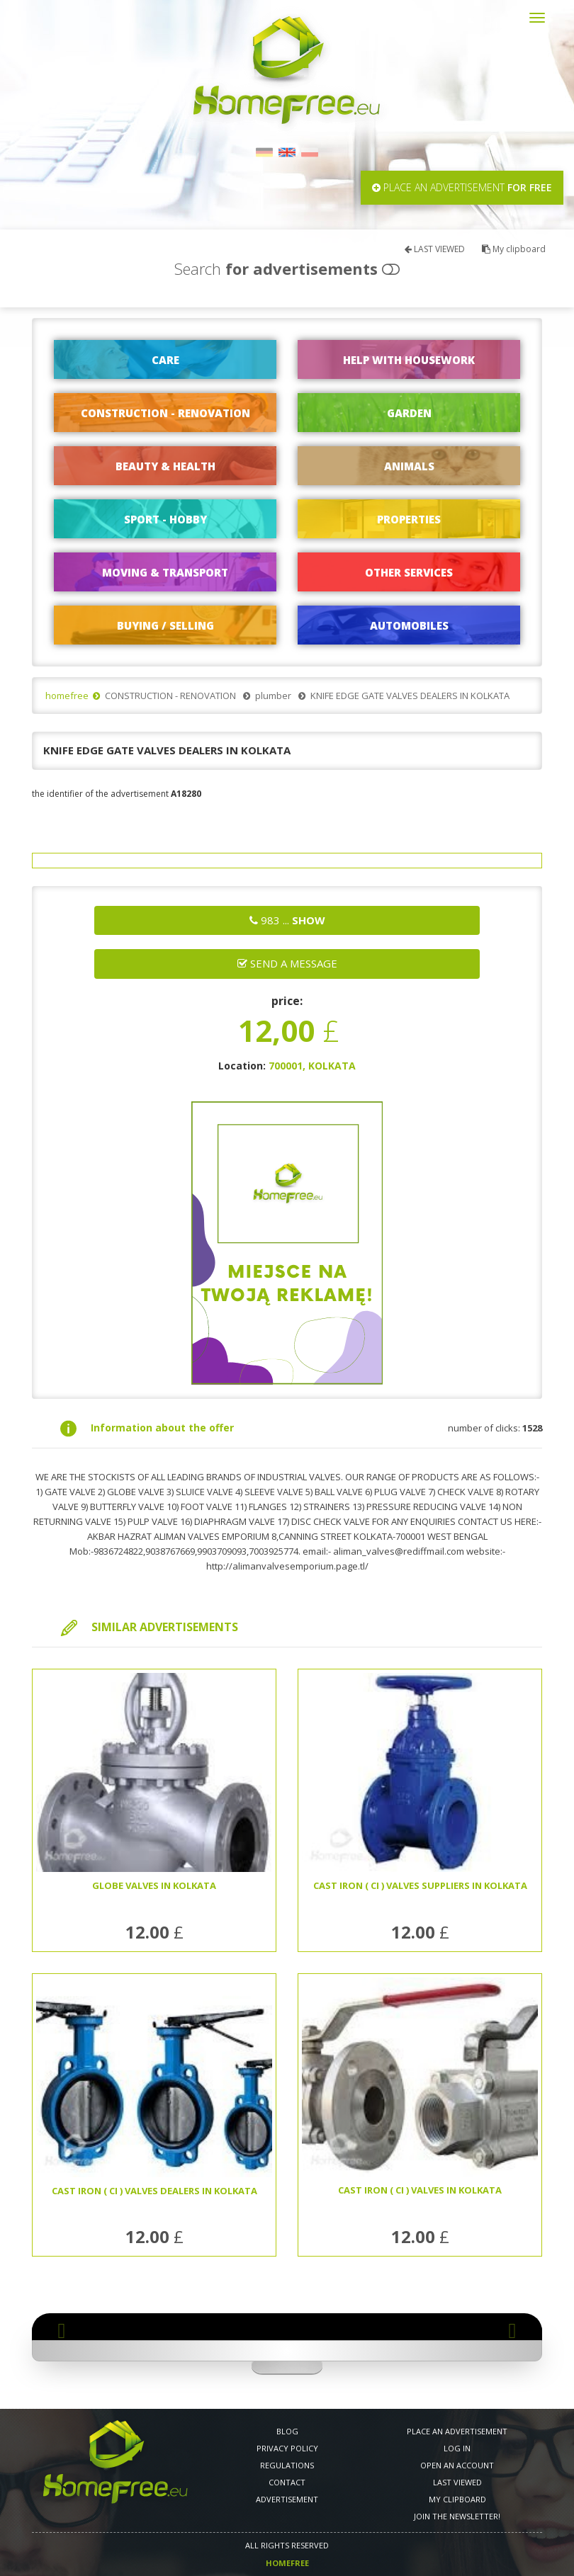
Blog (287, 2431)
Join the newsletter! (457, 2516)
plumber (273, 695)
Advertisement (287, 2499)
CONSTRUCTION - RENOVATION (170, 695)
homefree (67, 695)
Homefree (287, 2563)
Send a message (287, 963)
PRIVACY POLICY (287, 2448)
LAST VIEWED (435, 249)
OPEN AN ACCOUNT (457, 2465)
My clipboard (514, 249)
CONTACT (287, 2482)
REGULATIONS (287, 2465)
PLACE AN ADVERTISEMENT (457, 2431)
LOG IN (457, 2448)
